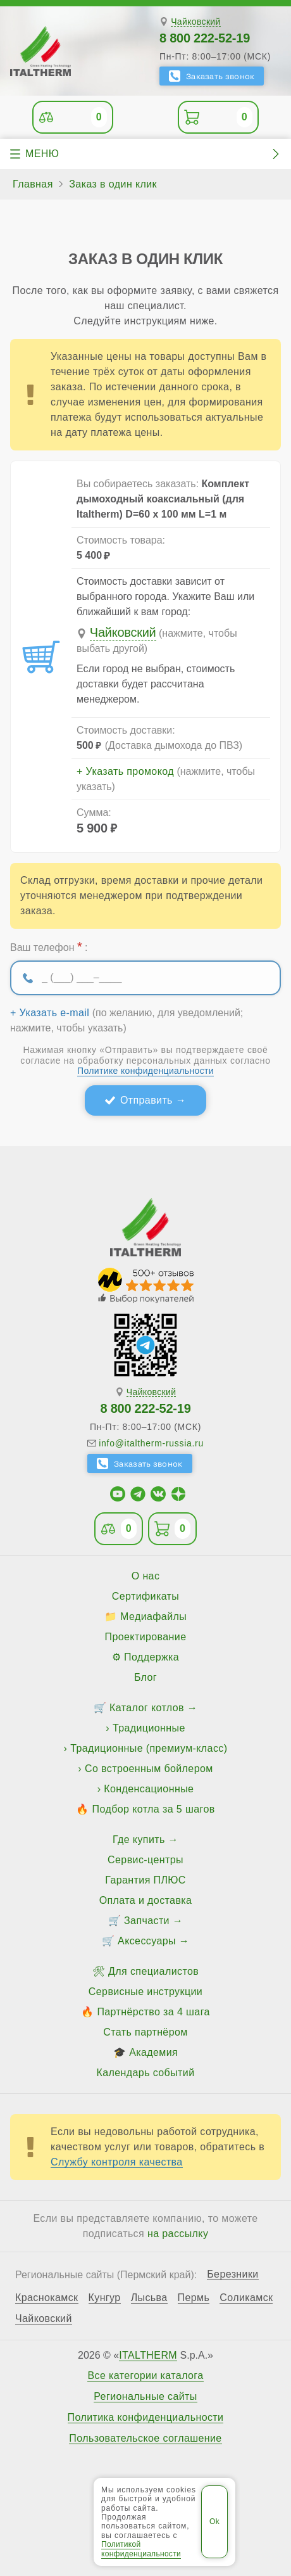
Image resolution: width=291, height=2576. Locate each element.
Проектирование (146, 1636)
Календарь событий (146, 2072)
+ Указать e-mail (49, 1013)
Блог (145, 1677)
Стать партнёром (145, 2032)
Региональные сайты (145, 2397)
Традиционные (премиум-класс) (148, 1748)
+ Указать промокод (125, 772)
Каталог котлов (146, 1707)
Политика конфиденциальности (146, 2418)
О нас (146, 1576)
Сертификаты (146, 1596)
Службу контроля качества (117, 2162)
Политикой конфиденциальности (141, 2549)
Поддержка (151, 1657)
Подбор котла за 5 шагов (153, 1809)
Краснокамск (46, 2298)
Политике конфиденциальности (145, 1071)
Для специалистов (153, 1971)
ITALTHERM (148, 2355)
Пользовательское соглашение (145, 2438)
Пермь (194, 2298)
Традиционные (149, 1728)
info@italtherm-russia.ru (151, 1443)
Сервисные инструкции (145, 1991)
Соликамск (246, 2298)
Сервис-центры (145, 1859)
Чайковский (196, 22)
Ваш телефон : (48, 946)
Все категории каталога (145, 2376)
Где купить (139, 1839)
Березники (233, 2274)
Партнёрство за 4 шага (153, 2011)
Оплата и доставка (145, 1900)
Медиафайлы (153, 1616)
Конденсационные (149, 1788)
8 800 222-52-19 (204, 38)
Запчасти (147, 1920)
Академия (153, 2052)
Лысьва (149, 2298)
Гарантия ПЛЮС (145, 1880)
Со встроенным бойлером (149, 1768)
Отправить (146, 1100)
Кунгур (105, 2298)
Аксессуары (147, 1940)
